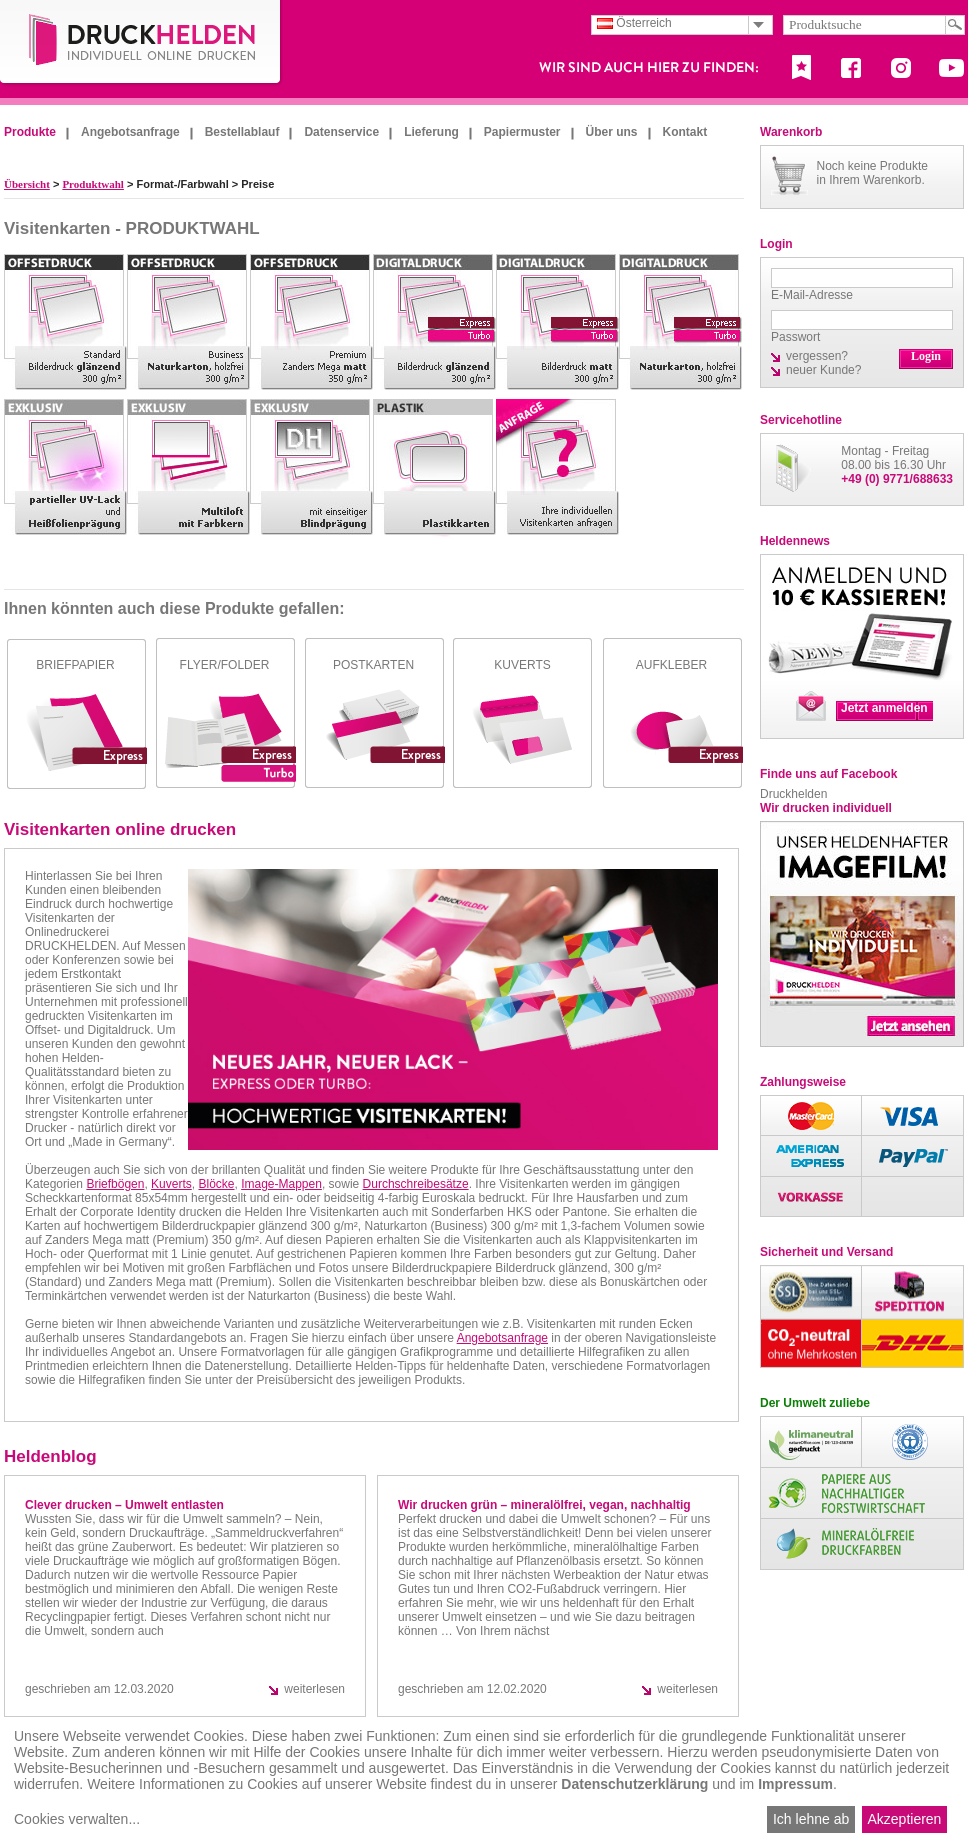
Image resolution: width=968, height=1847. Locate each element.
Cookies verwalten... (77, 1819)
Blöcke (216, 1184)
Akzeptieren (904, 1819)
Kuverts (171, 1184)
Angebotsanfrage (130, 132)
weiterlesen (314, 1689)
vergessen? (817, 356)
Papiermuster (522, 132)
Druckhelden (793, 794)
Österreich (634, 23)
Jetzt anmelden (884, 708)
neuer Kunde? (823, 370)
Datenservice (341, 132)
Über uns (612, 132)
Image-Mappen (281, 1184)
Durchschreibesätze (416, 1184)
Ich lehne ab (811, 1819)
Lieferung (431, 132)
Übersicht (27, 184)
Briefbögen (115, 1184)
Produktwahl (93, 184)
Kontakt (685, 132)
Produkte (30, 132)
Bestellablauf (242, 132)
